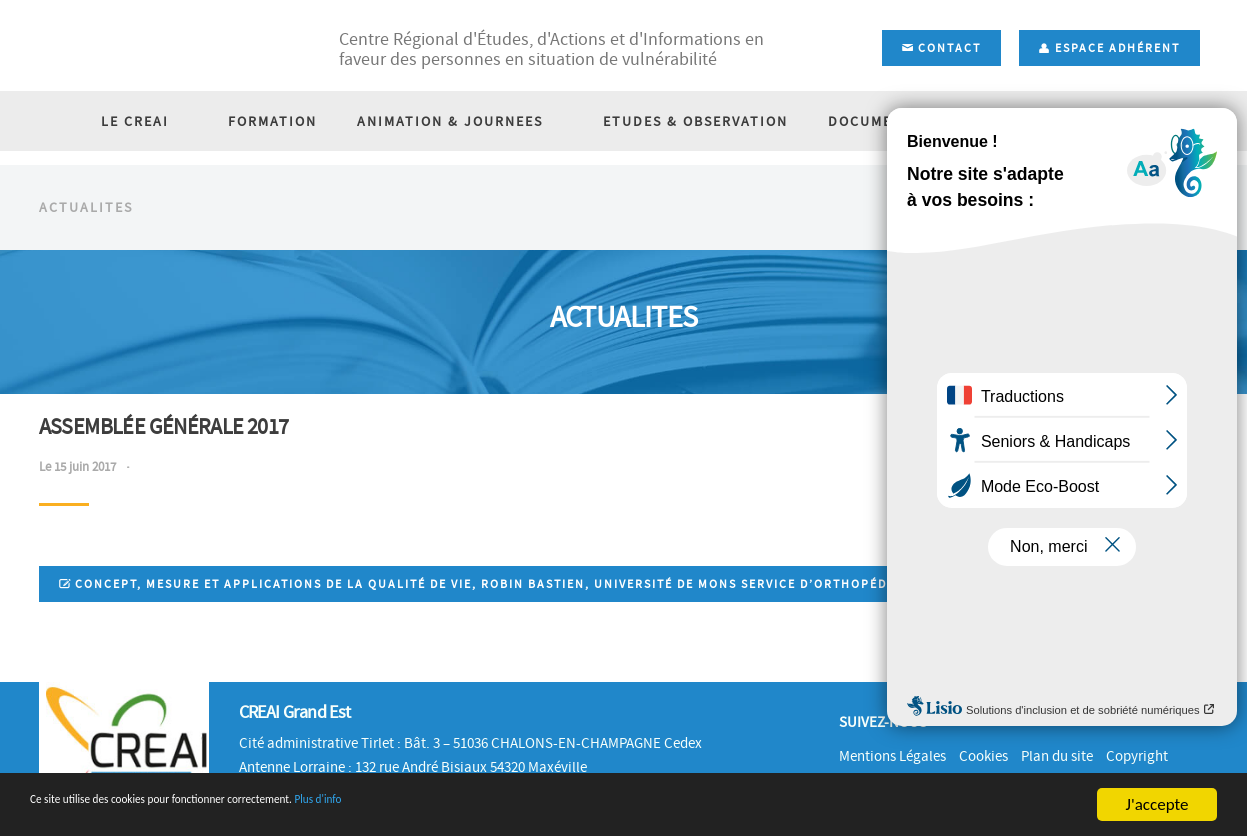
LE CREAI (164, 210)
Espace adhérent (1109, 48)
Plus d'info (466, 805)
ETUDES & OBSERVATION (685, 210)
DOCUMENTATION (883, 210)
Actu (1197, 281)
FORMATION (282, 210)
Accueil (1136, 281)
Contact (941, 48)
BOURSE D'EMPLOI (1058, 210)
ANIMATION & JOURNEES (460, 210)
